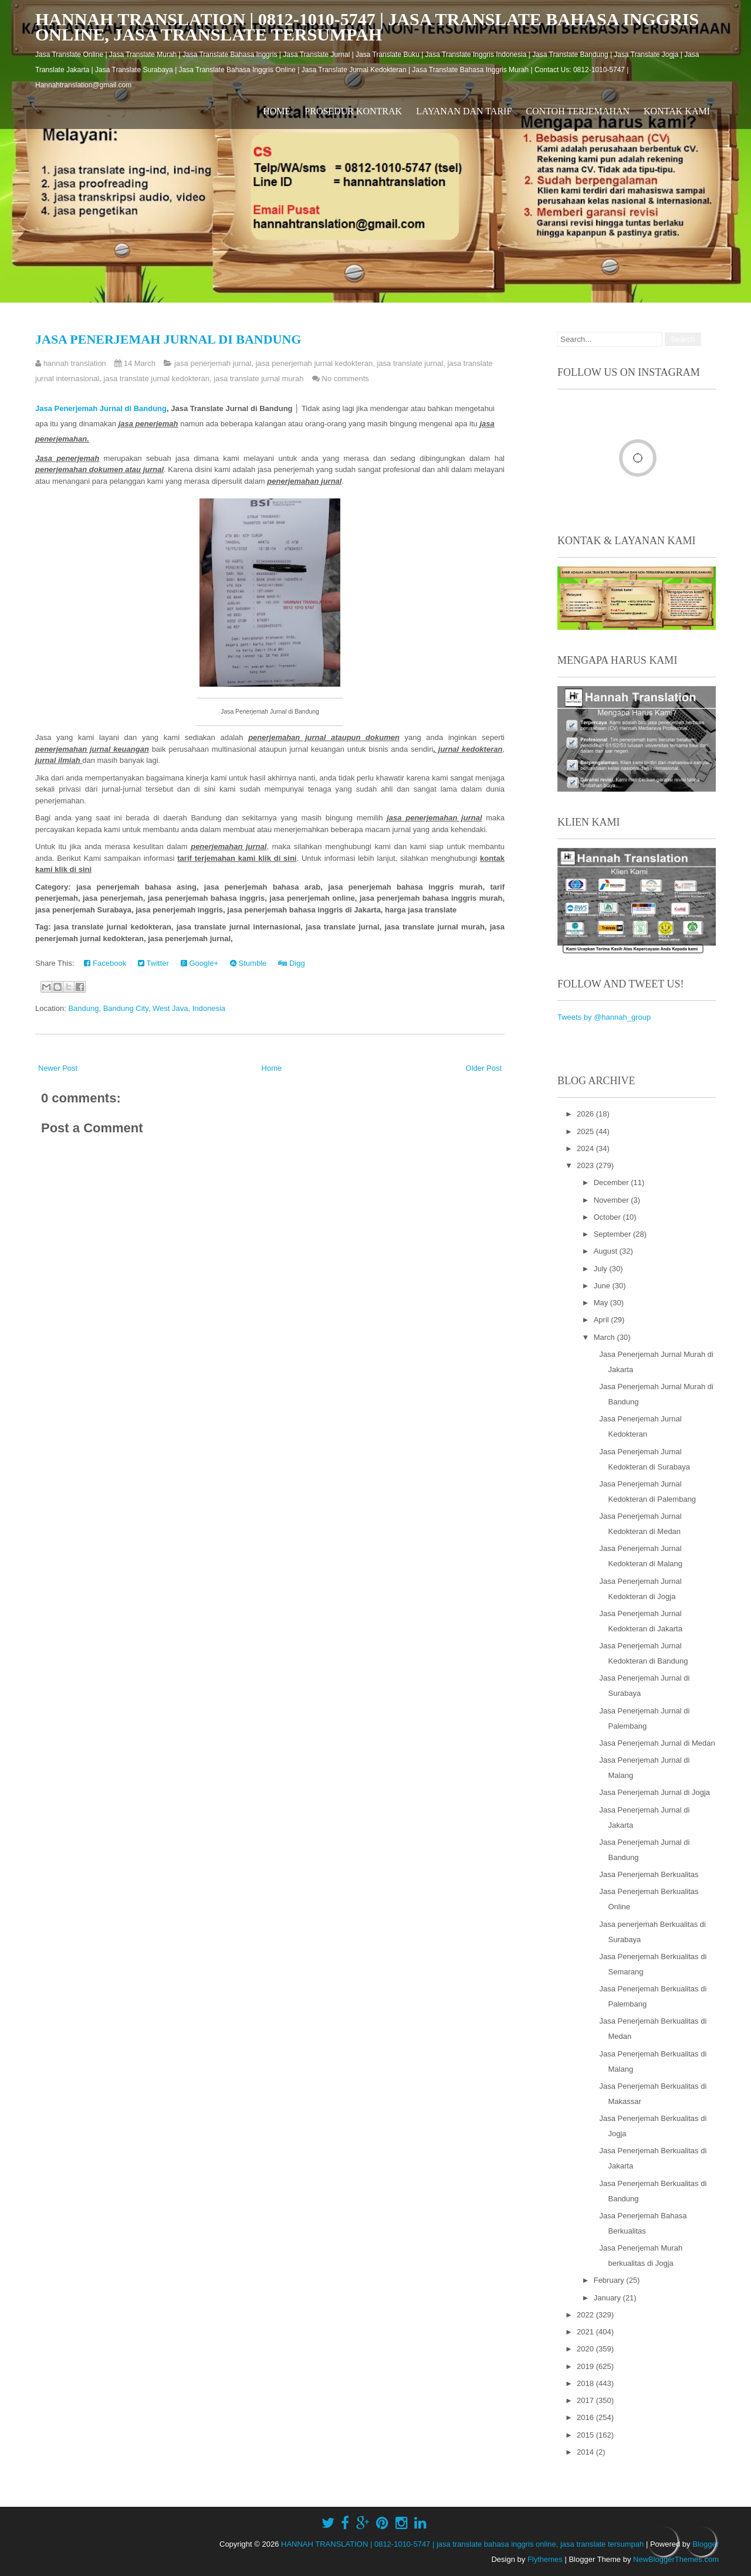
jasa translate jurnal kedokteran (156, 378)
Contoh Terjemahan (578, 111)
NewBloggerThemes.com (676, 2559)
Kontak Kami (677, 111)
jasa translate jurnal (410, 363)
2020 (586, 2348)
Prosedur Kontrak (353, 111)
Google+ (199, 963)
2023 (586, 1165)
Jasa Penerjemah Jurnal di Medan (657, 1743)
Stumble (248, 963)
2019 (586, 2366)
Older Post (484, 1068)
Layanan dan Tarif (464, 111)
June (603, 1285)
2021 (586, 2331)
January (608, 2297)
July (602, 1268)
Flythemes (545, 2559)
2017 (586, 2400)
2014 (586, 2452)
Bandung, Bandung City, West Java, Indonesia (146, 1008)
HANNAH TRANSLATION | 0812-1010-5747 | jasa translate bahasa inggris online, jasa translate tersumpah (367, 26)
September (613, 1234)
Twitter (153, 963)
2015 (586, 2435)
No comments (345, 378)
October (608, 1217)
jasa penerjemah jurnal (213, 363)
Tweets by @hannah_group (604, 1017)
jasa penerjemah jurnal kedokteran (314, 363)
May (602, 1302)
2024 (586, 1148)
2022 (586, 2314)
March (605, 1337)
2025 (586, 1131)
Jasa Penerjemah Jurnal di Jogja (654, 1792)
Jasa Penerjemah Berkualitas (648, 1874)
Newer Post (57, 1068)
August (607, 1251)
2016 (586, 2417)
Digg (291, 963)
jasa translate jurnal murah (258, 378)
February (610, 2280)
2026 (586, 1113)
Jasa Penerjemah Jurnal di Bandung (168, 339)
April (602, 1319)
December (612, 1182)
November (612, 1200)
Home (276, 111)
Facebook (105, 963)
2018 (586, 2383)
